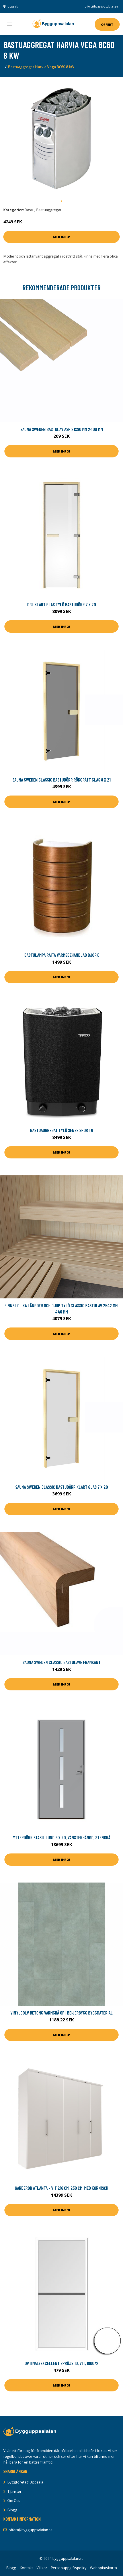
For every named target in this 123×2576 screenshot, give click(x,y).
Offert (107, 24)
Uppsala (13, 6)
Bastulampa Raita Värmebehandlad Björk (61, 955)
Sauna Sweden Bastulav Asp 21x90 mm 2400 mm (61, 429)
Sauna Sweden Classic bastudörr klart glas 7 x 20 (61, 1487)
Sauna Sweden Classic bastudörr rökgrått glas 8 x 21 (61, 779)
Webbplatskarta (103, 2567)
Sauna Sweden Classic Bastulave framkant (62, 1662)
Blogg (12, 2509)
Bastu (29, 209)
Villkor (42, 2567)
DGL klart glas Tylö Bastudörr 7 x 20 (61, 604)
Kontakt (26, 2567)
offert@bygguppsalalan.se (101, 6)
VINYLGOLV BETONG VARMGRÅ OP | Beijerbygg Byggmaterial (61, 2012)
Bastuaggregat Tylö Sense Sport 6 (61, 1130)
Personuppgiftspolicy (68, 2567)
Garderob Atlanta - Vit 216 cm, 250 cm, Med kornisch (61, 2188)
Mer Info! (61, 236)
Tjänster (14, 2491)
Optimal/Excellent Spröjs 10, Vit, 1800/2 (61, 2363)
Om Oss (13, 2500)
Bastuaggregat (48, 209)
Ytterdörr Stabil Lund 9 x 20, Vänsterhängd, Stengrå (61, 1837)
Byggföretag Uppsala (25, 2482)
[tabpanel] (61, 138)
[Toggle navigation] (9, 24)
